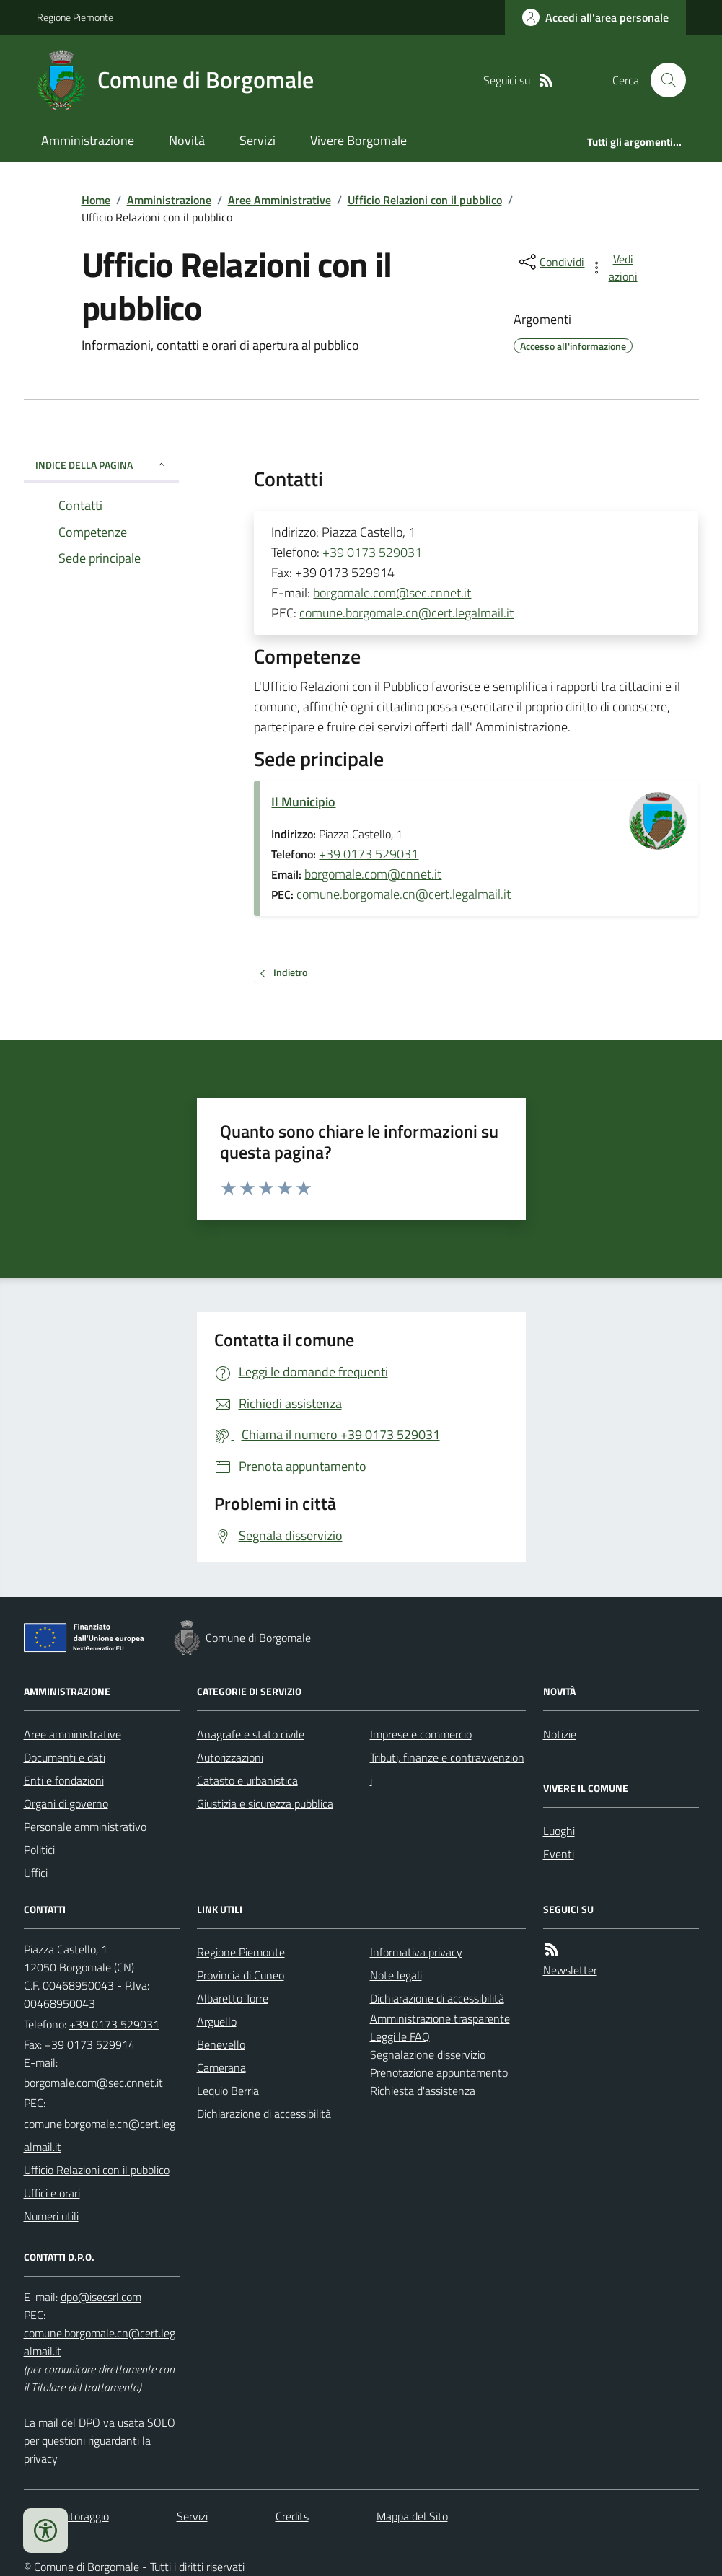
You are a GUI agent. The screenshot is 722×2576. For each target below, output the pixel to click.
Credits (292, 2516)
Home (96, 199)
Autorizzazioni (230, 1757)
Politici (39, 1849)
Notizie (559, 1734)
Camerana (221, 2067)
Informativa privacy (416, 1952)
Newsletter (570, 1970)
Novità (187, 140)
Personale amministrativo (85, 1826)
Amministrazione (87, 140)
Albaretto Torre (232, 1998)
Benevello (221, 2044)
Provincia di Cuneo (240, 1975)
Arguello (217, 2021)
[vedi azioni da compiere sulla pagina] (614, 267)
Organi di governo (66, 1803)
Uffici (36, 1872)
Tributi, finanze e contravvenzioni (447, 1769)
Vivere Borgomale (358, 140)
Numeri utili (51, 2216)
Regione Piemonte (75, 17)
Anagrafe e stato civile (250, 1734)
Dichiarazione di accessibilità (264, 2113)
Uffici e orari (52, 2193)
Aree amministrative (72, 1734)
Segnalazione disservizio (427, 2054)
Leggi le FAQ (400, 2036)
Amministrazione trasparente (440, 2018)
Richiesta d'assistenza (422, 2090)
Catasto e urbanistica (247, 1780)
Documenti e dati (64, 1757)
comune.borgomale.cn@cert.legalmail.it (406, 613)
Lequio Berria (228, 2090)
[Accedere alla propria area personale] (595, 17)
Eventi (558, 1854)
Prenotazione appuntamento (439, 2072)
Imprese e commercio (421, 1734)
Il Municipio (303, 802)
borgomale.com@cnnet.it (372, 874)
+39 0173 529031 (372, 552)
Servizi (257, 140)
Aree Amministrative (279, 199)
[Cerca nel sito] (662, 80)
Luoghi (559, 1830)
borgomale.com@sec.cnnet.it (392, 592)
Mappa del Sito (412, 2516)
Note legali (396, 1975)
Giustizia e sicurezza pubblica (265, 1803)
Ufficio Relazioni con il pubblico (425, 199)
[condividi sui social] (550, 261)
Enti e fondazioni (64, 1780)
